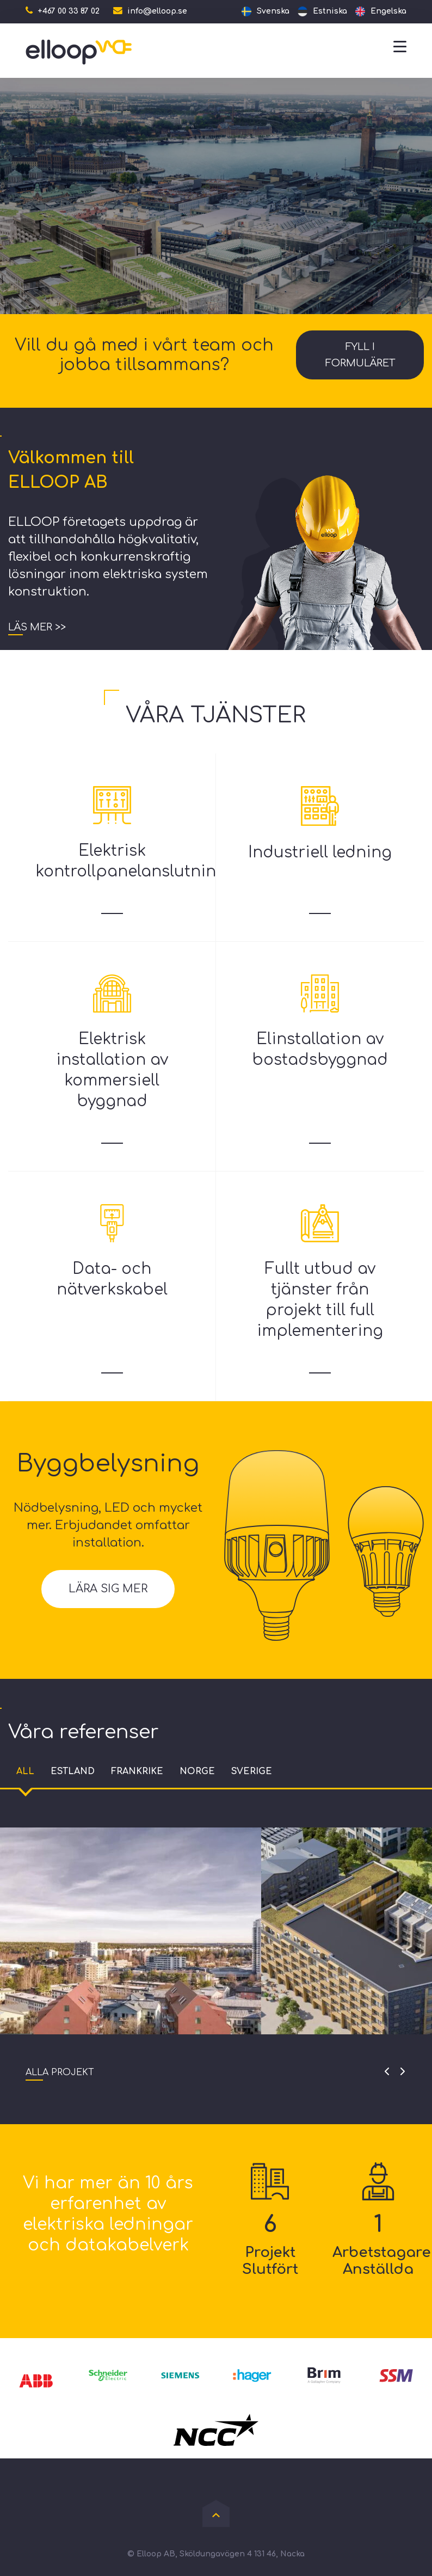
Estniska (330, 11)
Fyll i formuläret (360, 355)
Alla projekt (60, 2072)
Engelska (388, 11)
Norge (197, 1771)
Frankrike (137, 1771)
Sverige (251, 1771)
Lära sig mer (108, 1589)
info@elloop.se (157, 11)
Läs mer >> (37, 627)
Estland (73, 1771)
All (25, 1771)
